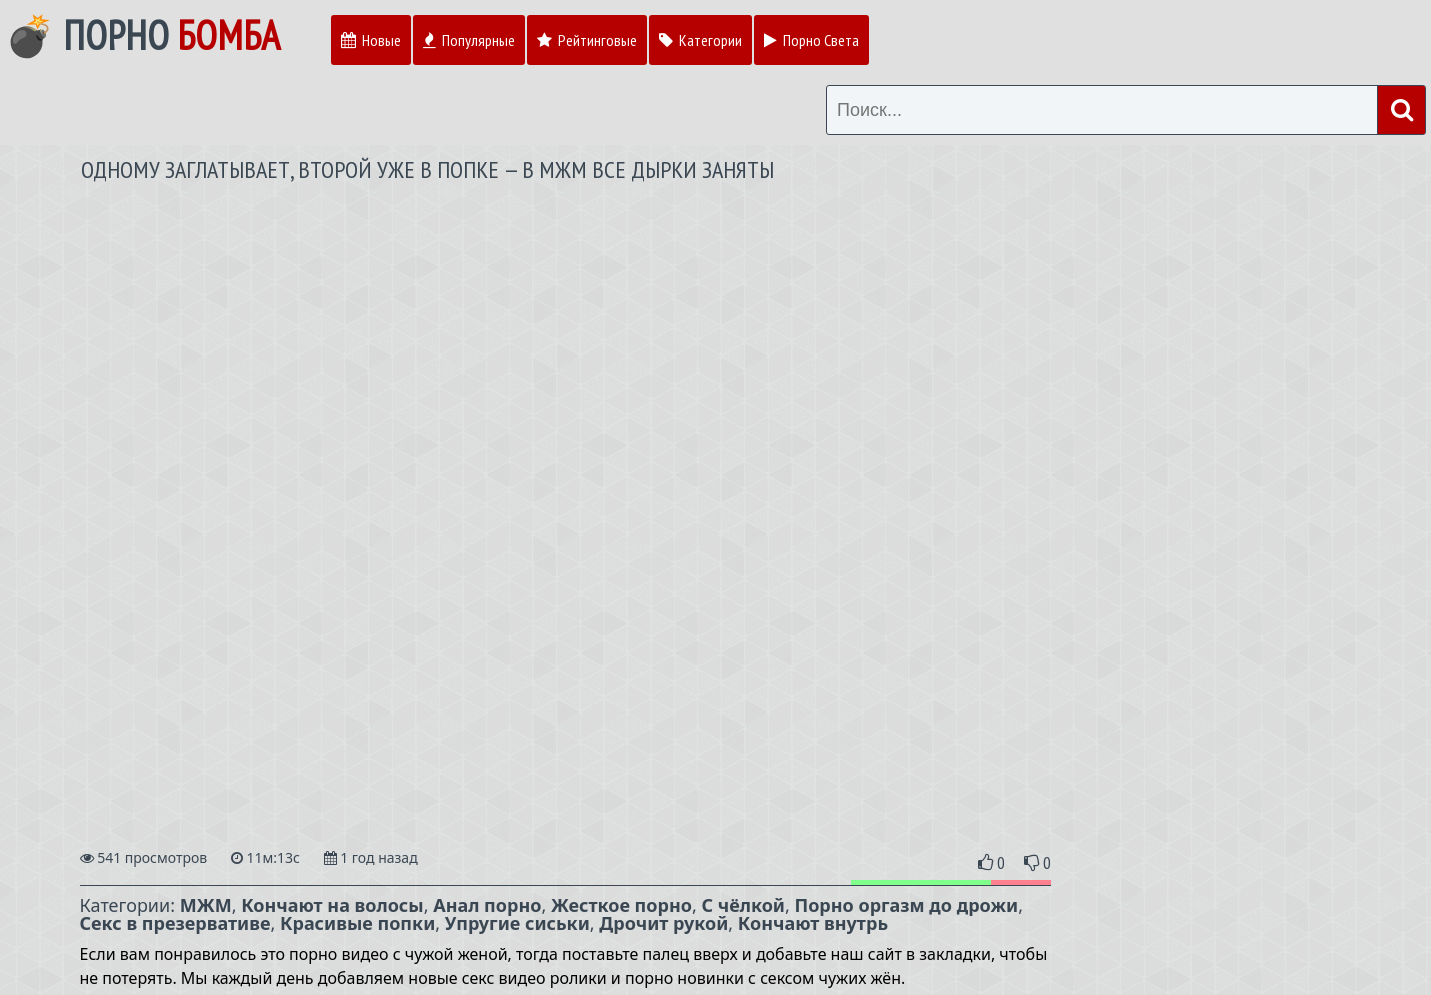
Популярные (469, 40)
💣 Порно (142, 35)
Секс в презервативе (175, 923)
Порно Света (811, 40)
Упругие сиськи (517, 923)
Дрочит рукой (663, 923)
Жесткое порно (621, 905)
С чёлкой (743, 905)
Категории (700, 40)
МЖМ (206, 905)
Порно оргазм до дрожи (906, 905)
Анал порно (487, 905)
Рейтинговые (587, 40)
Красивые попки (357, 923)
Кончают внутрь (813, 923)
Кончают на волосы (332, 905)
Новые (371, 40)
